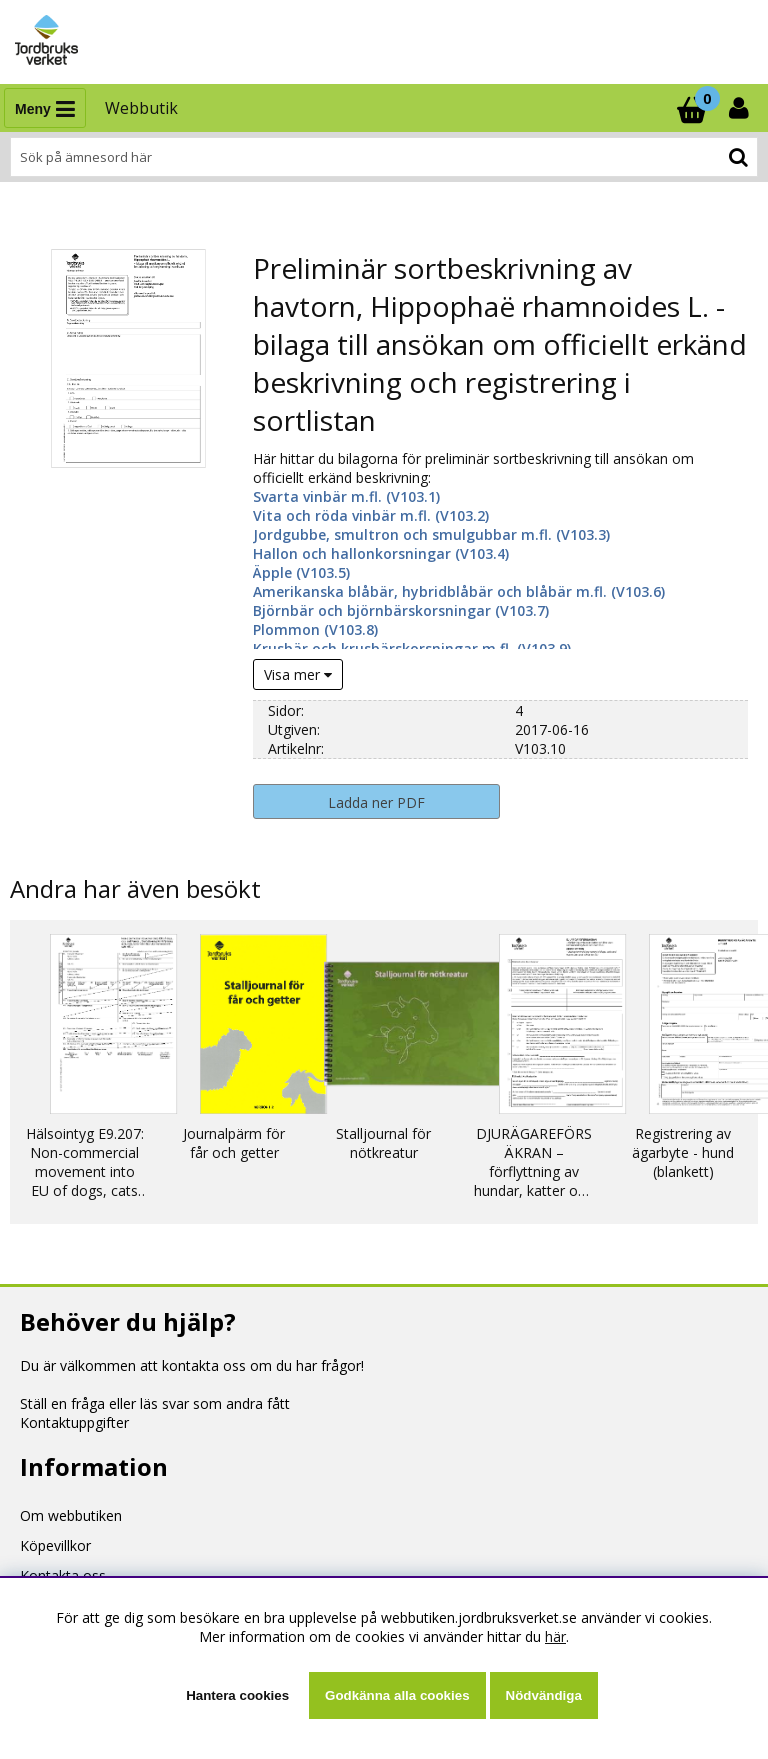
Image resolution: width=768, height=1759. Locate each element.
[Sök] (384, 157)
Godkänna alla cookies (397, 1695)
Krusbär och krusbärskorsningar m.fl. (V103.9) (412, 648)
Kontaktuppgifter (74, 1422)
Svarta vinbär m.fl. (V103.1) (346, 496)
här (555, 1636)
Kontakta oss (63, 1575)
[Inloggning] (741, 108)
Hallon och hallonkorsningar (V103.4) (381, 553)
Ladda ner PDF (376, 802)
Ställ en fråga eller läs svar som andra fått (155, 1403)
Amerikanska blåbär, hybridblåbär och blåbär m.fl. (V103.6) (459, 591)
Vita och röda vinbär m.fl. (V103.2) (371, 515)
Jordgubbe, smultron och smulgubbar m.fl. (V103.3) (431, 534)
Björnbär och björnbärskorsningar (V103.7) (401, 610)
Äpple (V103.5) (301, 572)
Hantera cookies (237, 1695)
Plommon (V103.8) (315, 629)
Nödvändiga (544, 1695)
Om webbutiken (71, 1515)
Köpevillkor (55, 1545)
